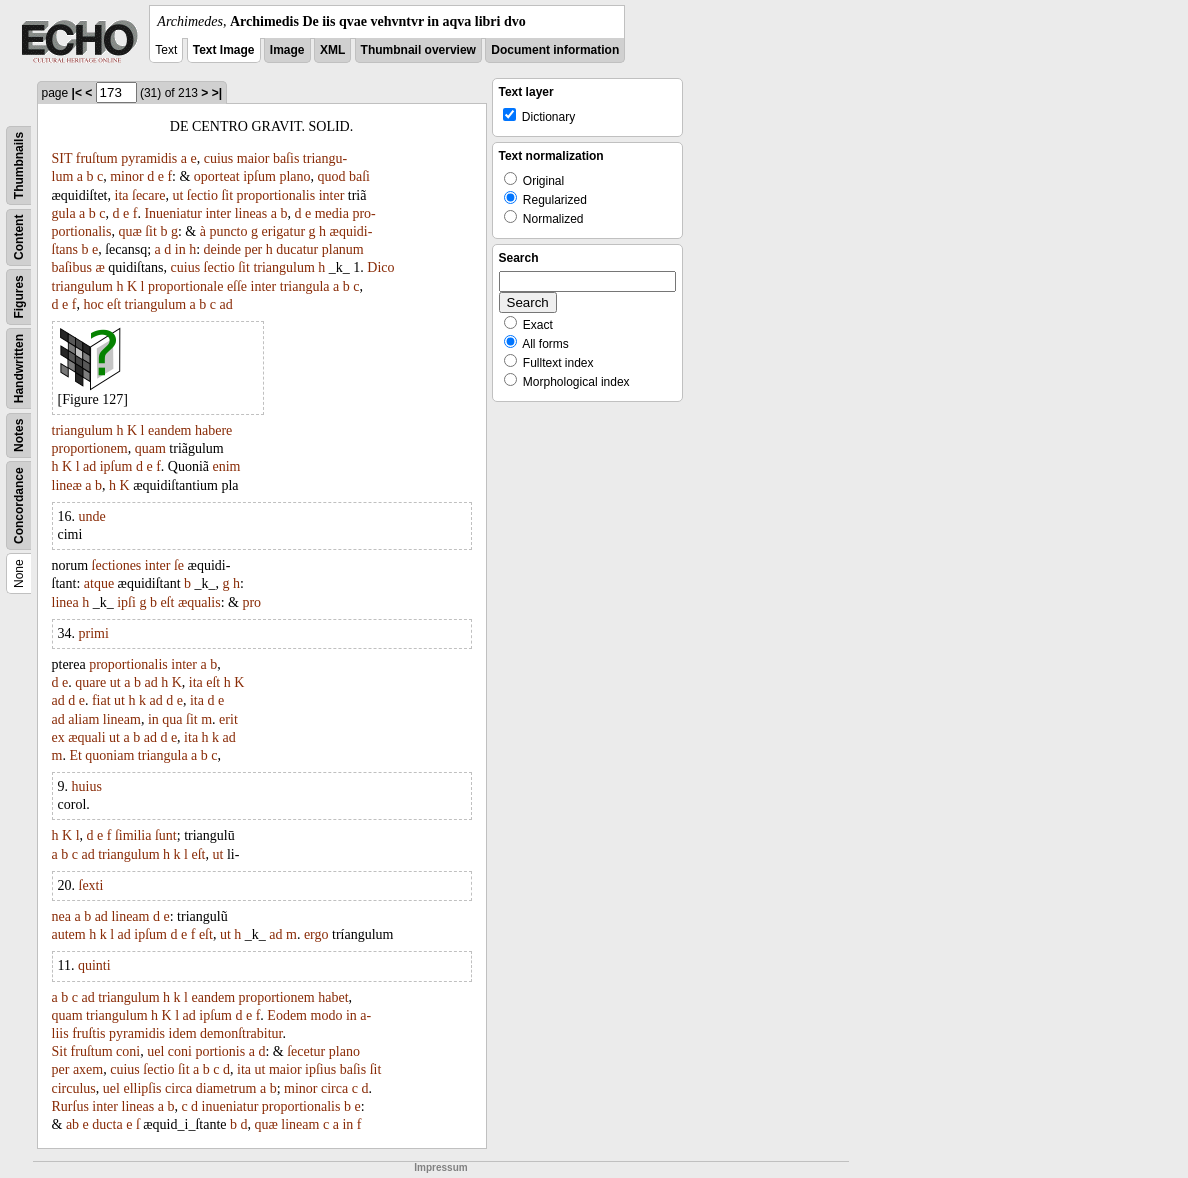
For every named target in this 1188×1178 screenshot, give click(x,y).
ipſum (259, 176)
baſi (359, 176)
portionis (220, 1051)
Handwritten (19, 368)
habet (333, 997)
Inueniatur (173, 213)
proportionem (90, 448)
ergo (316, 934)
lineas (251, 213)
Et (75, 755)
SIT (62, 158)
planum (343, 249)
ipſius (320, 1069)
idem (183, 1033)
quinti (94, 965)
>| (217, 93)
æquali (86, 737)
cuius (219, 158)
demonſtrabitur (241, 1033)
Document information (555, 50)
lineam (122, 719)
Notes (19, 435)
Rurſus (70, 1106)
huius (87, 786)
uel (155, 1051)
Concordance (19, 505)
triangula (305, 286)
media (332, 213)
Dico (380, 267)
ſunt (166, 835)
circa (178, 1088)
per (253, 249)
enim (227, 466)
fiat (101, 700)
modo (327, 1015)
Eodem (287, 1015)
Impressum (440, 1167)
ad (225, 304)
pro (251, 602)
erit (228, 719)
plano (294, 176)
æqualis (199, 602)
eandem (170, 430)
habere (213, 430)
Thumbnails (19, 165)
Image (287, 50)
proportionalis (276, 195)
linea (65, 602)
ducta (107, 1124)
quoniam (109, 755)
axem (88, 1069)
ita (122, 195)
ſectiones (117, 565)
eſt (114, 304)
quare (90, 682)
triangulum (283, 267)
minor (126, 176)
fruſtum (97, 158)
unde (92, 516)
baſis (286, 158)
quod (332, 176)
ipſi (126, 602)
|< (77, 93)
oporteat (217, 176)
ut (177, 195)
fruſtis (88, 1033)
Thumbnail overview (418, 50)
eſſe (237, 286)
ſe (179, 565)
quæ (129, 231)
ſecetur (306, 1051)
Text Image (224, 50)
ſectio (202, 195)
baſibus (72, 267)
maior (253, 158)
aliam (83, 719)
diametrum (226, 1088)
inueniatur (230, 1106)
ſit (227, 195)
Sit (60, 1051)
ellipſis (142, 1088)
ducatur (297, 249)
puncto (228, 231)
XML (332, 50)
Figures (19, 296)
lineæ (67, 485)
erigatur (284, 231)
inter (332, 195)
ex (58, 737)
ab (72, 1124)
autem (69, 934)
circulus (74, 1088)
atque (99, 583)
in (180, 249)
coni (128, 1051)
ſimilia (133, 835)
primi (94, 633)
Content (19, 237)
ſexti (91, 885)
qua (172, 719)
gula (64, 213)
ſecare (148, 195)
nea (61, 916)
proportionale (185, 286)
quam (150, 448)
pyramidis (149, 158)
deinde (222, 249)
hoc (93, 304)
